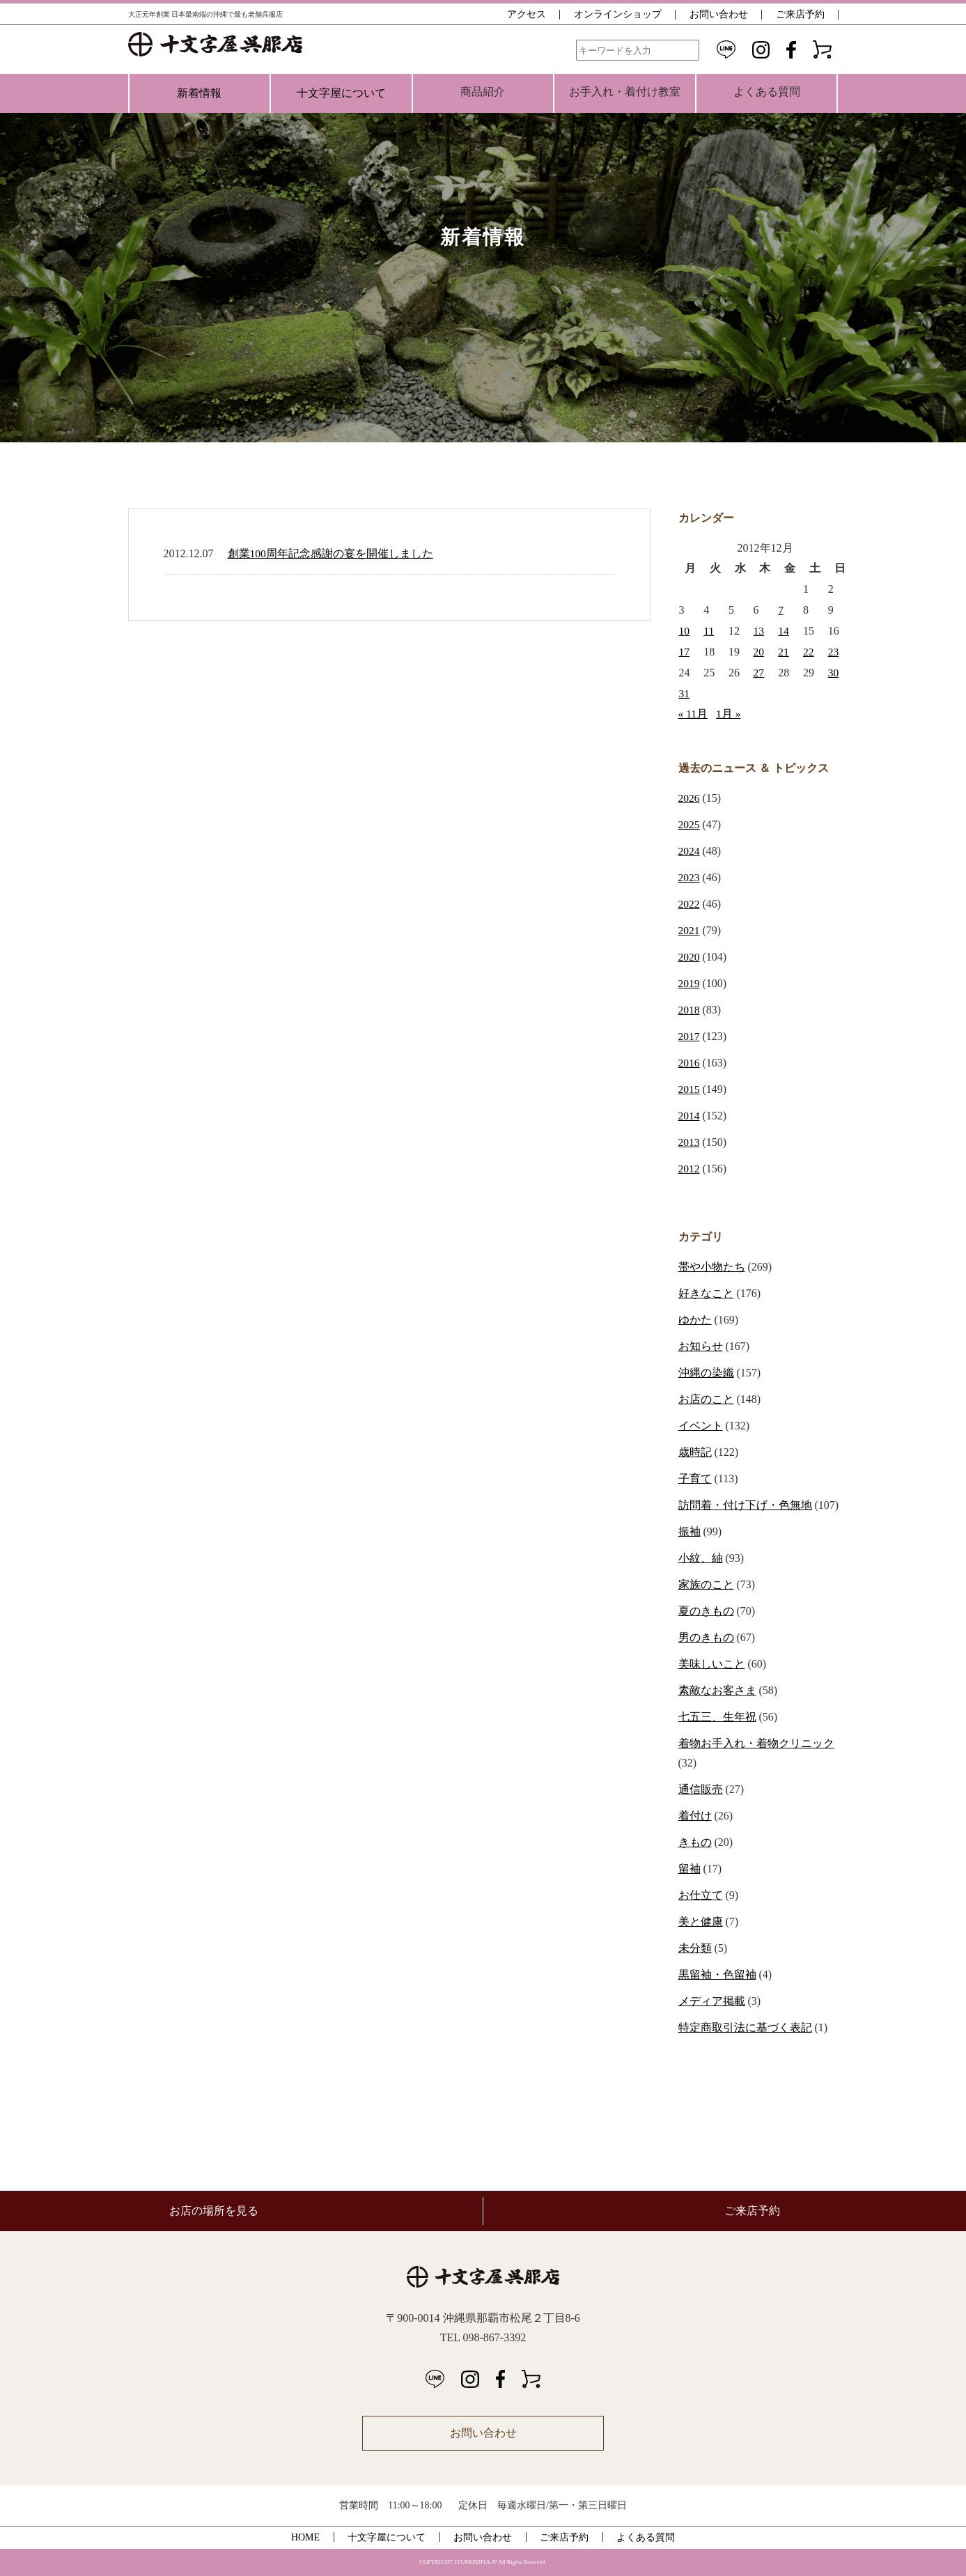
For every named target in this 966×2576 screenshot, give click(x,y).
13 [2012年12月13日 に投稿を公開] (759, 631)
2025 (689, 824)
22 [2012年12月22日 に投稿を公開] (808, 652)
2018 (689, 1010)
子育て (695, 1478)
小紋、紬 (700, 1558)
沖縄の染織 (706, 1373)
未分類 (695, 1948)
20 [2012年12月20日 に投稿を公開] (759, 652)
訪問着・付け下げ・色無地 (745, 1505)
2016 (689, 1063)
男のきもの (706, 1637)
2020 (689, 957)
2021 (689, 930)
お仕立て (700, 1895)
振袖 (689, 1531)
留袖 (689, 1869)
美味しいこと (711, 1664)
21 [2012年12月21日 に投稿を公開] (783, 652)
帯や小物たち (711, 1267)
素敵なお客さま (717, 1690)
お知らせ (700, 1346)
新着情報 (199, 93)
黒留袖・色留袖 (717, 1974)
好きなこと (706, 1293)
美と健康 (700, 1921)
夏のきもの (706, 1611)
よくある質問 (645, 2537)
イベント (700, 1425)
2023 (689, 877)
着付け (695, 1816)
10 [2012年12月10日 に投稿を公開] (684, 631)
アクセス (526, 14)
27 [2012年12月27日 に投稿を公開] (759, 672)
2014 (689, 1116)
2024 (689, 851)
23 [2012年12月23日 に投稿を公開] (833, 652)
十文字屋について (341, 93)
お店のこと (706, 1399)
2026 (689, 798)
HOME (305, 2537)
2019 (689, 983)
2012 (689, 1168)
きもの (695, 1842)
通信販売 (700, 1789)
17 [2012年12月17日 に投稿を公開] (684, 652)
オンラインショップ (618, 14)
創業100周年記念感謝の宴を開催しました (331, 553)
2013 (689, 1142)
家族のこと (706, 1584)
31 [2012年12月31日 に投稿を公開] (684, 693)
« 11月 (693, 714)
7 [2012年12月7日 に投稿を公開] (781, 610)
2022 (689, 904)
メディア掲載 (711, 2001)
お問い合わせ (719, 14)
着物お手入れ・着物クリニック (756, 1743)
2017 (689, 1036)
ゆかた (695, 1320)
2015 (689, 1089)
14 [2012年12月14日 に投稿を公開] (783, 631)
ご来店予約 (800, 14)
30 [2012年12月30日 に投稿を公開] (833, 672)
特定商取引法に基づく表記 (745, 2027)
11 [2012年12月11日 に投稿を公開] (708, 631)
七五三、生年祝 (717, 1717)
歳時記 (695, 1452)
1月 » (729, 714)
